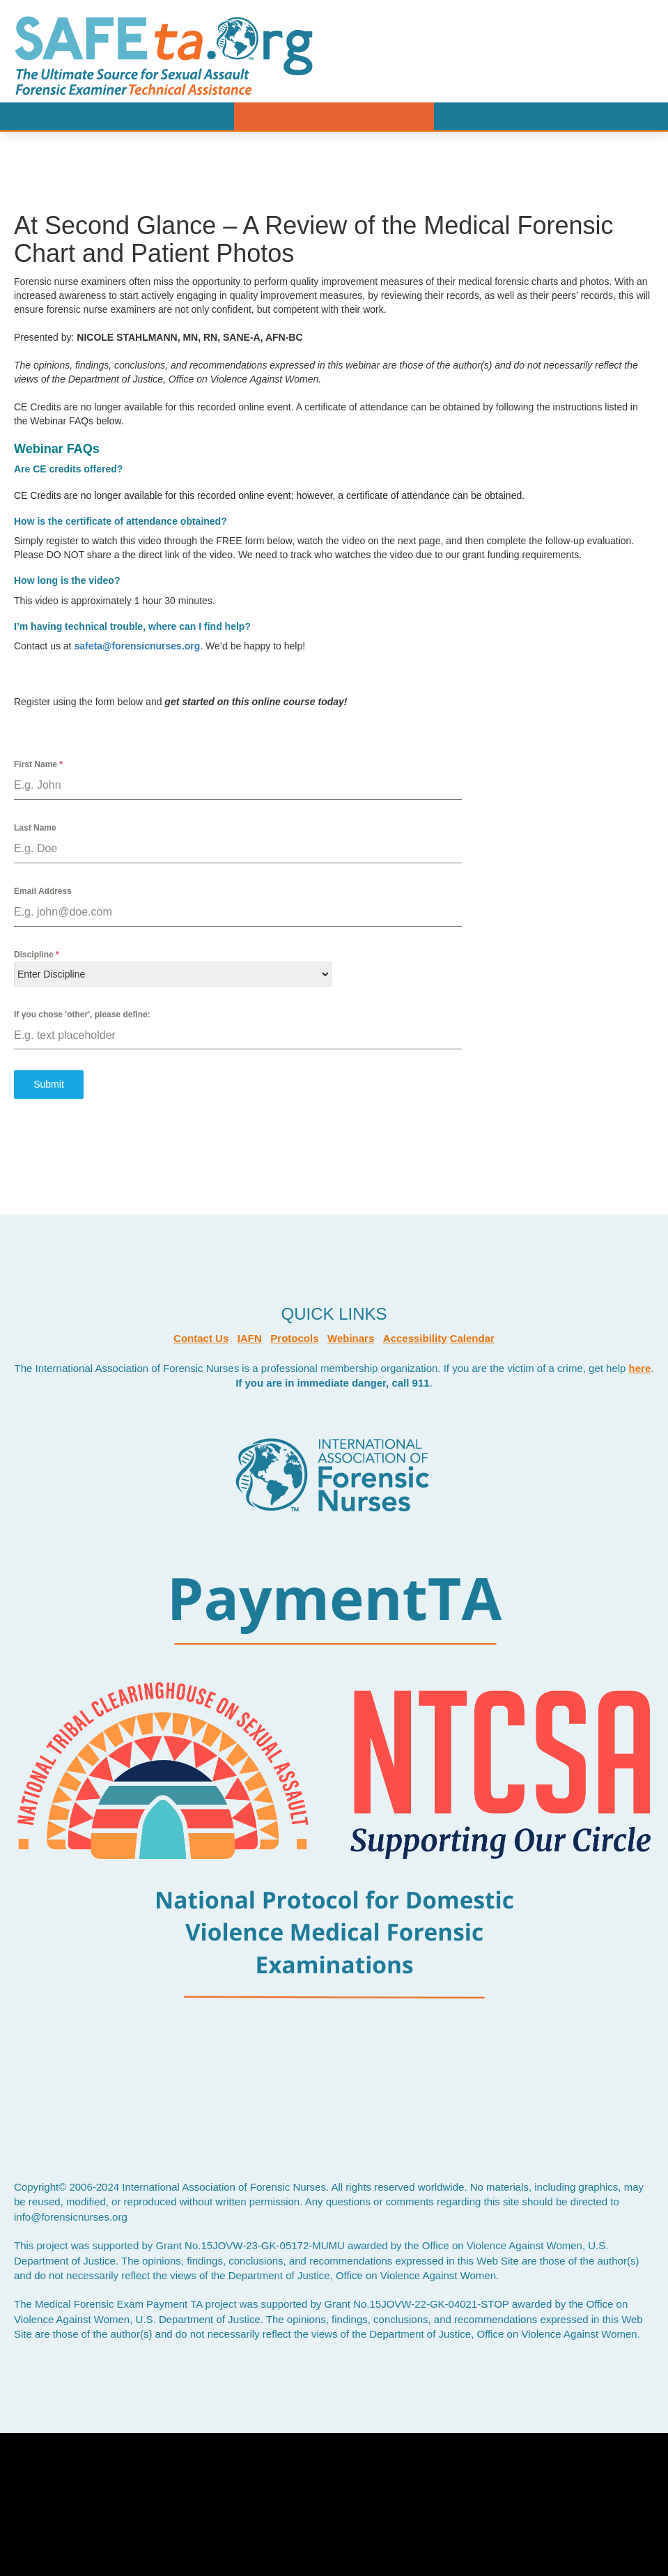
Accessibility (415, 1338)
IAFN (250, 1338)
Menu (334, 116)
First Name (38, 764)
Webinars (350, 1338)
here (640, 1368)
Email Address (43, 891)
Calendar (472, 1338)
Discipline (36, 954)
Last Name (35, 828)
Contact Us (200, 1338)
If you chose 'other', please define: (82, 1014)
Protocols (294, 1338)
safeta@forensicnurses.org (137, 645)
